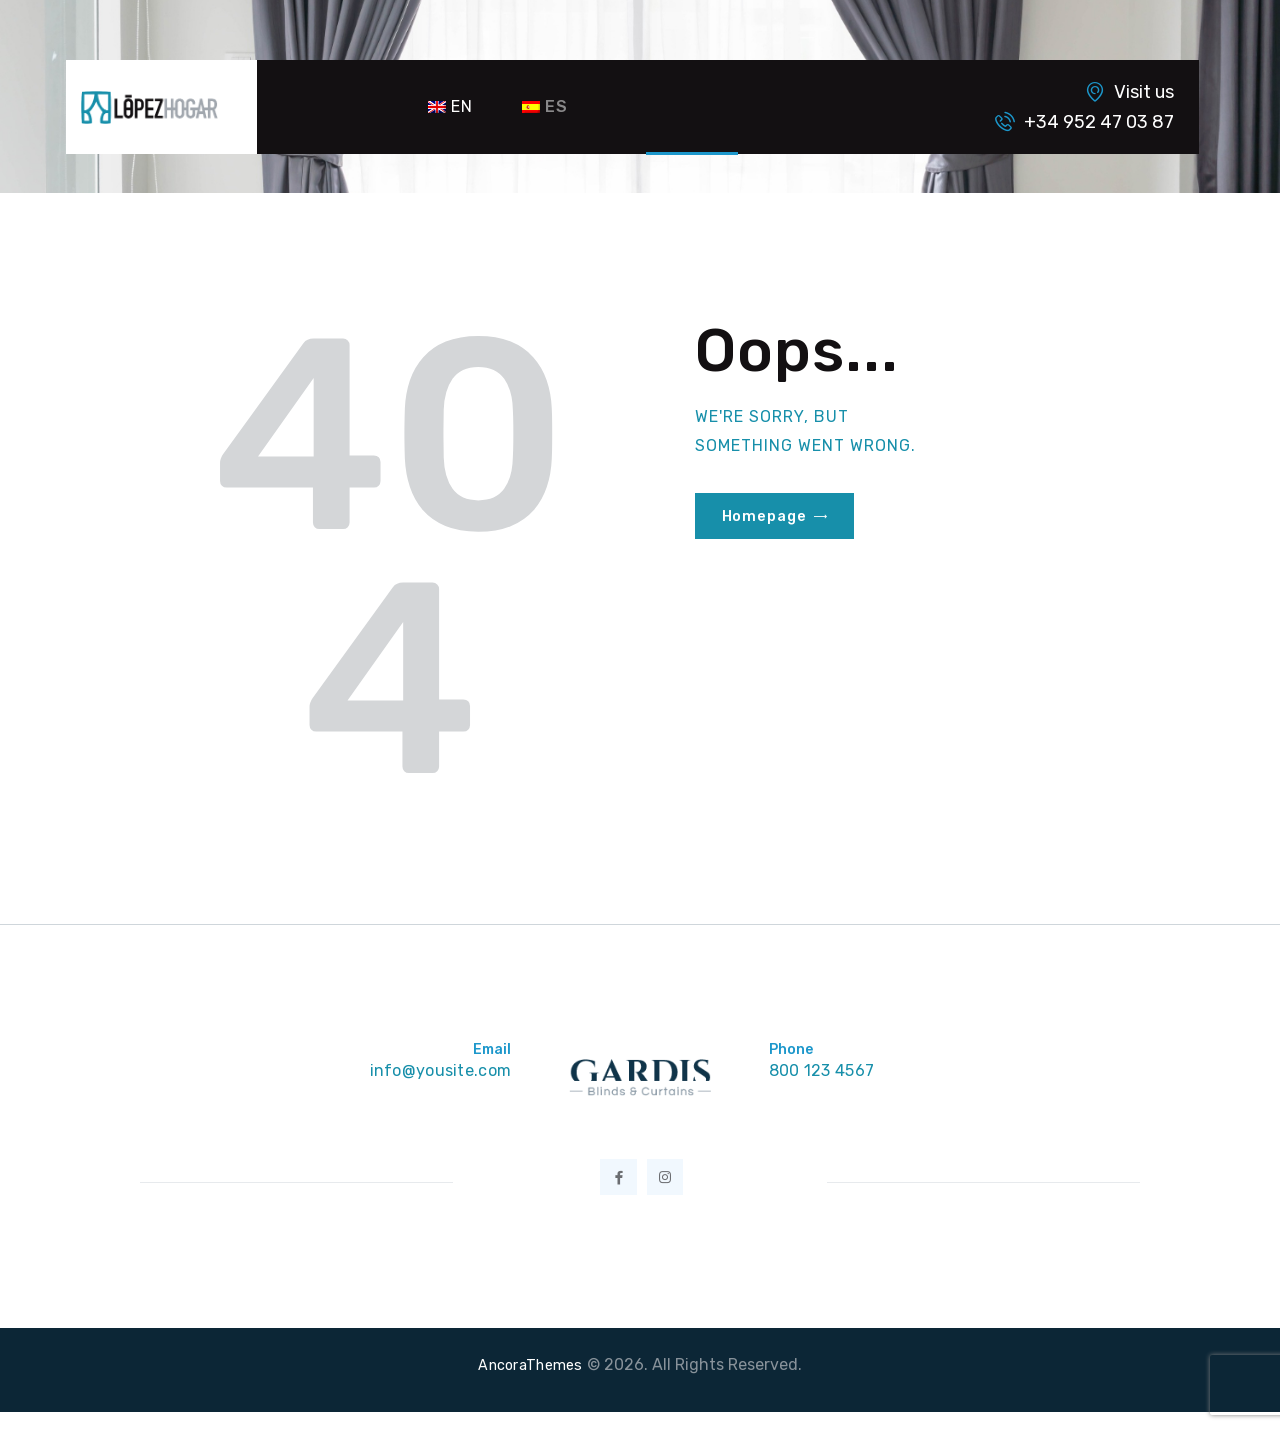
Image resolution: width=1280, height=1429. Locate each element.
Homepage (768, 516)
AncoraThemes (531, 1381)
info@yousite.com (435, 1072)
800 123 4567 (826, 1072)
